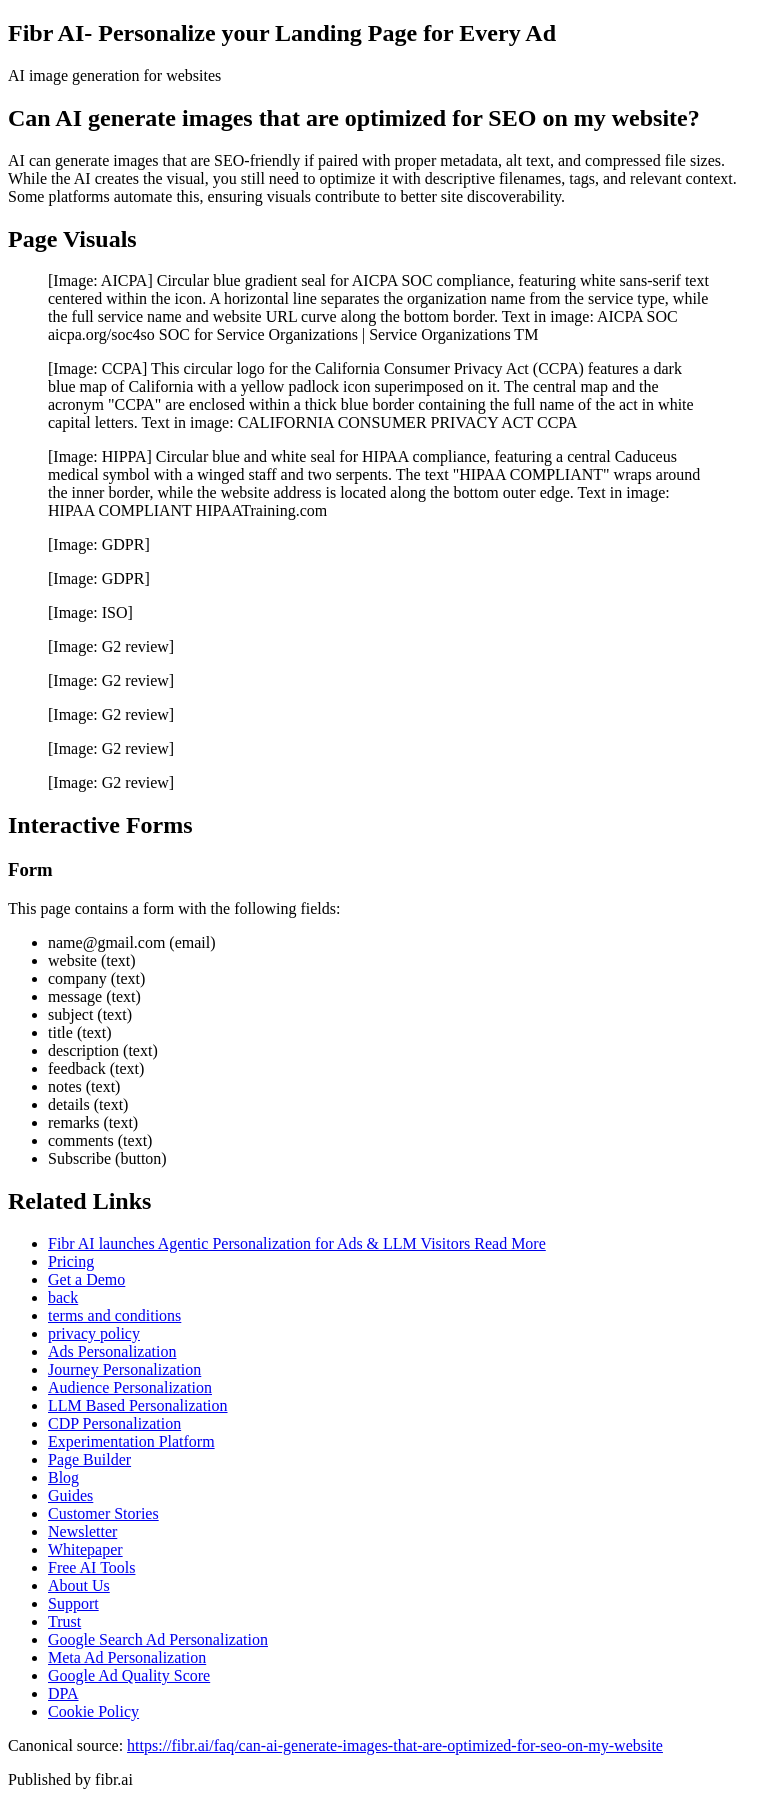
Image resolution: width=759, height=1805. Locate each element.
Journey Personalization (124, 1369)
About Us (79, 1585)
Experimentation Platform (131, 1441)
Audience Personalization (130, 1387)
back (63, 1297)
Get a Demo (86, 1279)
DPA (63, 1693)
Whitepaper (85, 1549)
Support (73, 1603)
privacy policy (94, 1333)
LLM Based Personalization (138, 1405)
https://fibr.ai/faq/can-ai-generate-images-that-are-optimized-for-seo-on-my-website (395, 1745)
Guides (70, 1495)
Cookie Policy (93, 1711)
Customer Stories (103, 1513)
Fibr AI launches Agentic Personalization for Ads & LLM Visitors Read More (297, 1243)
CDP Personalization (114, 1423)
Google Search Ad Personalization (158, 1639)
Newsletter (82, 1531)
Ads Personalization (112, 1351)
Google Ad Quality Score (129, 1675)
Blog (63, 1477)
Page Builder (89, 1459)
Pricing (71, 1261)
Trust (64, 1621)
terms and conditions (114, 1315)
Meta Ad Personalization (127, 1657)
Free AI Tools (91, 1567)
